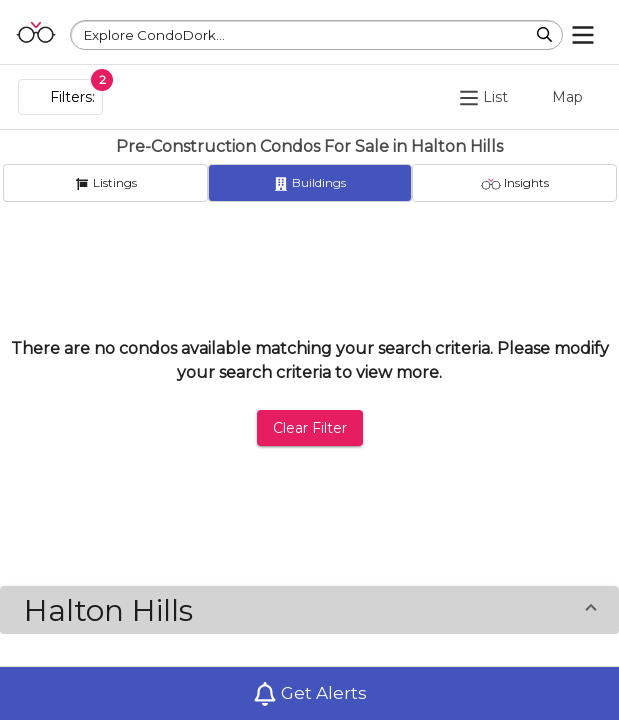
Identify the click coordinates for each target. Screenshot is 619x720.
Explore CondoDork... (154, 35)
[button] (309, 610)
